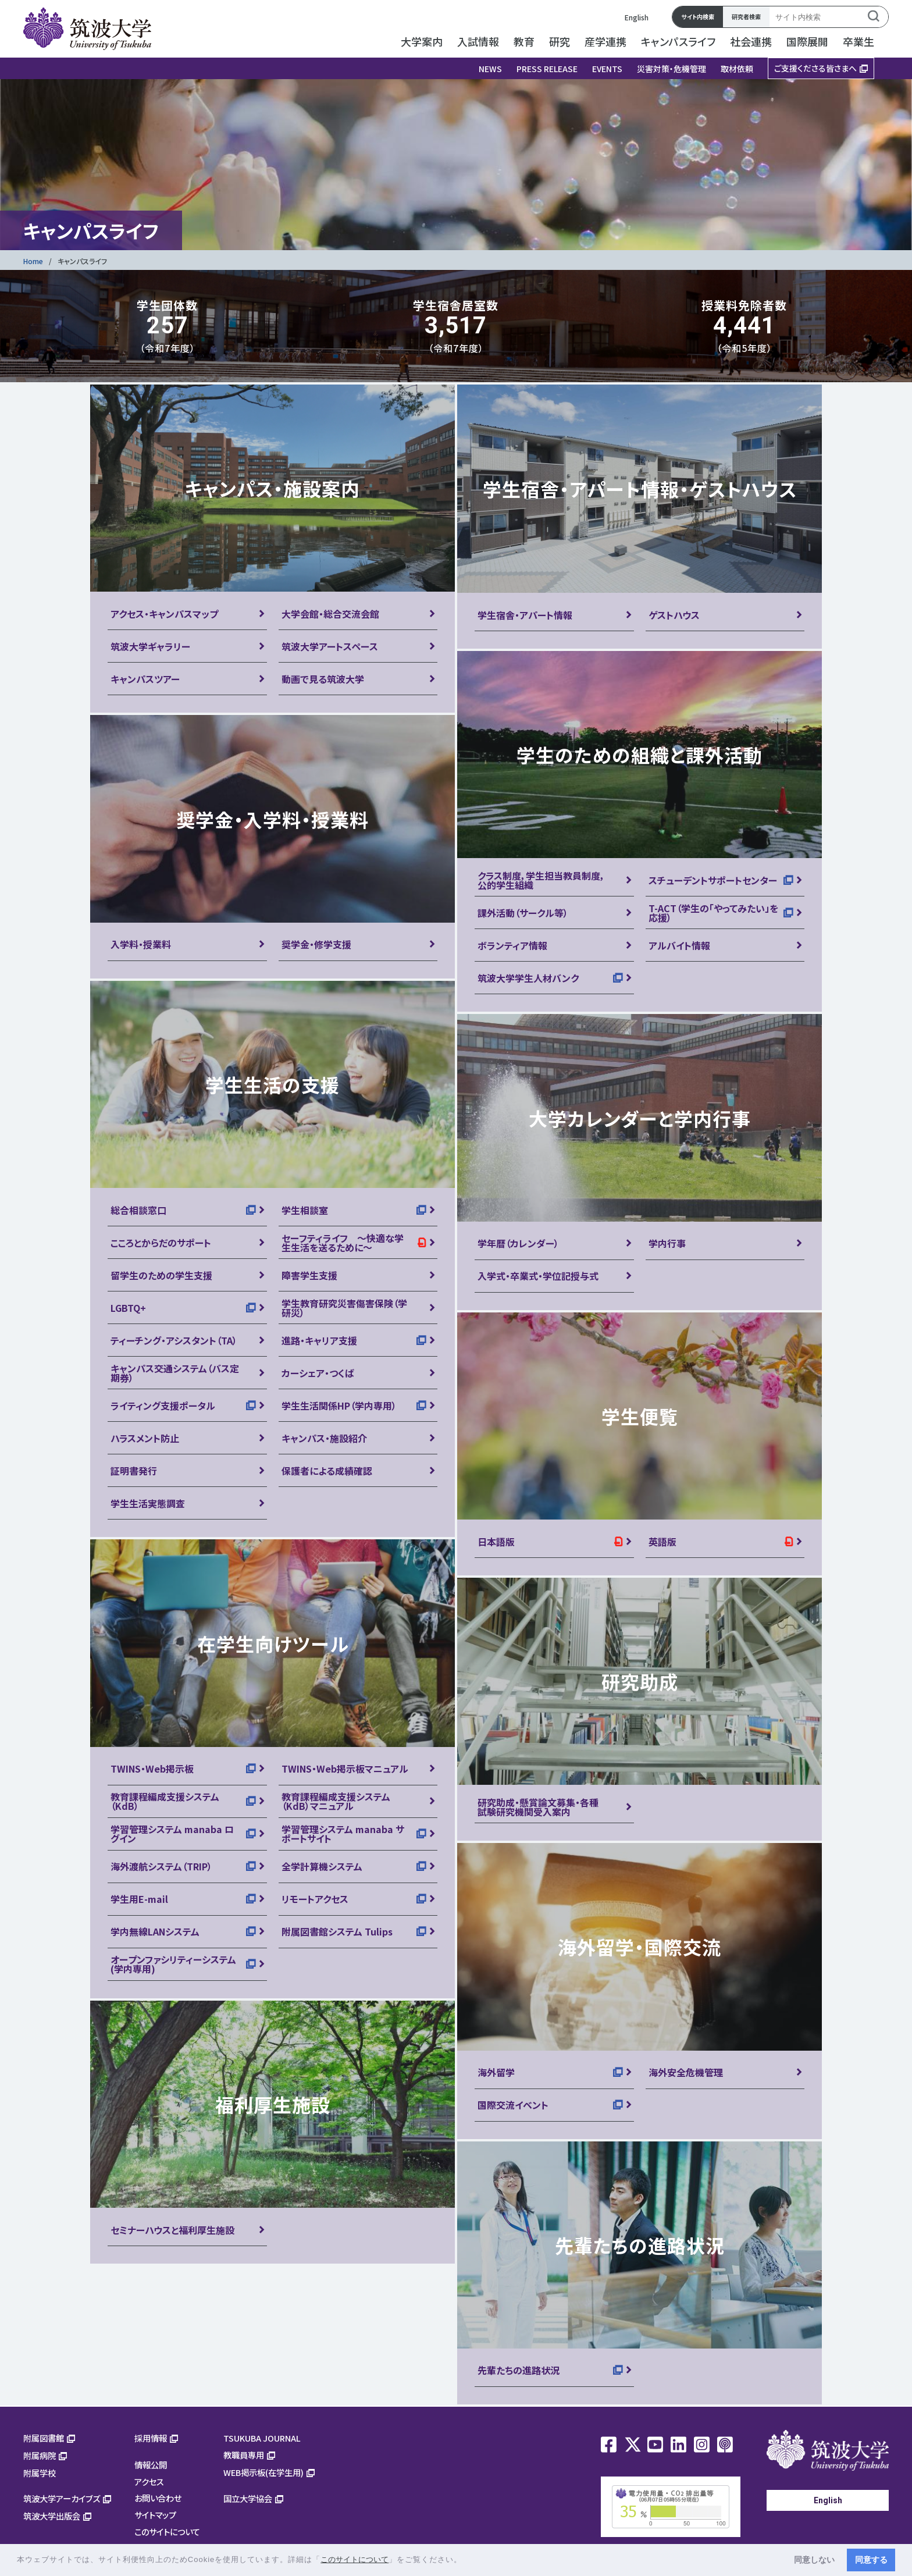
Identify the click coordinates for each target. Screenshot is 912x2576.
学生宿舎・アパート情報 (525, 615)
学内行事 (667, 1243)
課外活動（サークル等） (523, 913)
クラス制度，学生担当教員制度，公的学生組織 (541, 880)
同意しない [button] (814, 2559)
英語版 (662, 1542)
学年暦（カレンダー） (518, 1243)
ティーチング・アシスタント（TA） (174, 1340)
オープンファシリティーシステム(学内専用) (173, 1964)
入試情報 (478, 41)
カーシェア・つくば (318, 1373)
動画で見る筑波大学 (323, 679)
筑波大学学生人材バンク (528, 978)
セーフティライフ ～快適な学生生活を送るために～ (343, 1242)
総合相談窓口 (138, 1210)
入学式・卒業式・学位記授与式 (538, 1276)
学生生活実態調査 (148, 1503)
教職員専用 (243, 2455)
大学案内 (422, 41)
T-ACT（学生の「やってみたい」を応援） (713, 912)
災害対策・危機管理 (671, 68)
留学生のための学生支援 (161, 1275)
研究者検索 (746, 16)
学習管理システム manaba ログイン (172, 1833)
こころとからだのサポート (161, 1243)
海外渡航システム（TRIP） (161, 1866)
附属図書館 (43, 2438)
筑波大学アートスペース (330, 646)
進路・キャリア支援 (319, 1340)
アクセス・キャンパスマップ (164, 614)
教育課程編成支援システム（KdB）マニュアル (336, 1801)
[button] (466, 2560)
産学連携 (605, 41)
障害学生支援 (309, 1275)
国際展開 (807, 41)
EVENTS (607, 68)
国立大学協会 (247, 2498)
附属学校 (39, 2473)
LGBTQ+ (128, 1308)
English (637, 17)
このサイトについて (167, 2531)
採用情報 (150, 2438)
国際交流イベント (513, 2105)
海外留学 (496, 2072)
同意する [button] (871, 2559)
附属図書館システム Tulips (337, 1931)
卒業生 (858, 41)
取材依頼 (737, 68)
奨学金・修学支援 (316, 944)
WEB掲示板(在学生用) (263, 2472)
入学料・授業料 (141, 944)
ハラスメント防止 (145, 1438)
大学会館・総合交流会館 (330, 614)
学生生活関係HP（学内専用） (339, 1405)
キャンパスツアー (145, 679)
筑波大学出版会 (51, 2516)
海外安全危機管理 (686, 2072)
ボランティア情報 (512, 945)
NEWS (490, 68)
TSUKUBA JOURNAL (262, 2438)
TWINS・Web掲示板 (152, 1769)
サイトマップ (155, 2515)
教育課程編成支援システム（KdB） (165, 1801)
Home (33, 261)
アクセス (149, 2481)
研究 (559, 41)
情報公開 (150, 2464)
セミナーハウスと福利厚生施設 (172, 2230)
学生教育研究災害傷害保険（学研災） (344, 1307)
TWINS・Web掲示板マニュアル (345, 1769)
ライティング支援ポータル (163, 1405)
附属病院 (39, 2455)
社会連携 (751, 41)
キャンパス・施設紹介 (324, 1438)
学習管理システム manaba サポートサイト (343, 1833)
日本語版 (496, 1542)
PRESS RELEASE (547, 68)
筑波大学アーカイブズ (61, 2498)
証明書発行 (134, 1471)
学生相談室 (305, 1210)
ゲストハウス (674, 615)
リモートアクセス (315, 1899)
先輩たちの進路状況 (519, 2370)
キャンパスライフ (678, 41)
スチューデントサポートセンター (713, 880)
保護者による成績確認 (327, 1471)
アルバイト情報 (679, 945)
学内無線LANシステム (155, 1931)
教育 (524, 41)
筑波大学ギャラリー (150, 646)
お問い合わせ (157, 2498)
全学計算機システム (322, 1866)
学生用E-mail (139, 1899)
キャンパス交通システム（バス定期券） (175, 1373)
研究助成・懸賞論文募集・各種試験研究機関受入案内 (538, 1807)
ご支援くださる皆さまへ (815, 68)
